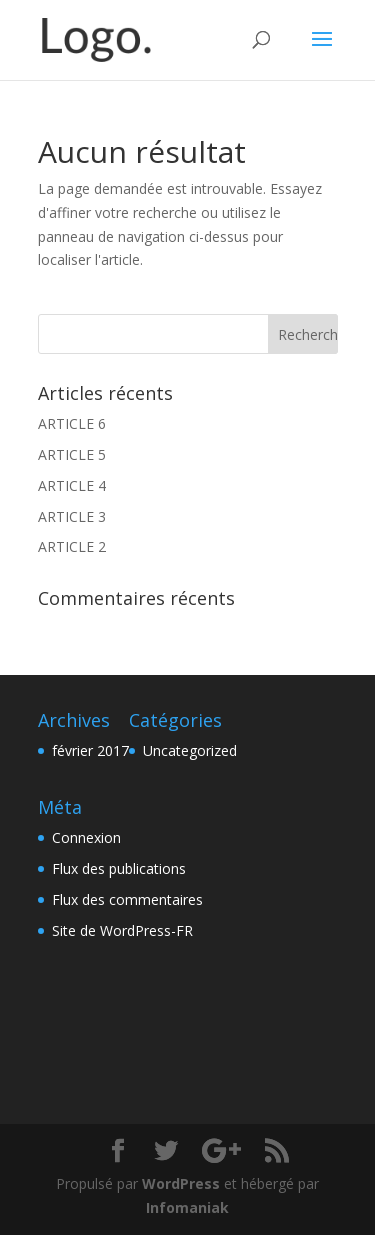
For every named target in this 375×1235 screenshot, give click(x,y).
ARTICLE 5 (72, 454)
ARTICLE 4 (72, 485)
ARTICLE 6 (72, 423)
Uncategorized (190, 750)
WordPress (181, 1183)
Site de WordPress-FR (122, 930)
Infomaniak (187, 1207)
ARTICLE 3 (72, 516)
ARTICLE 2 (72, 546)
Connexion (86, 837)
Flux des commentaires (127, 899)
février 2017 (90, 750)
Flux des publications (119, 868)
